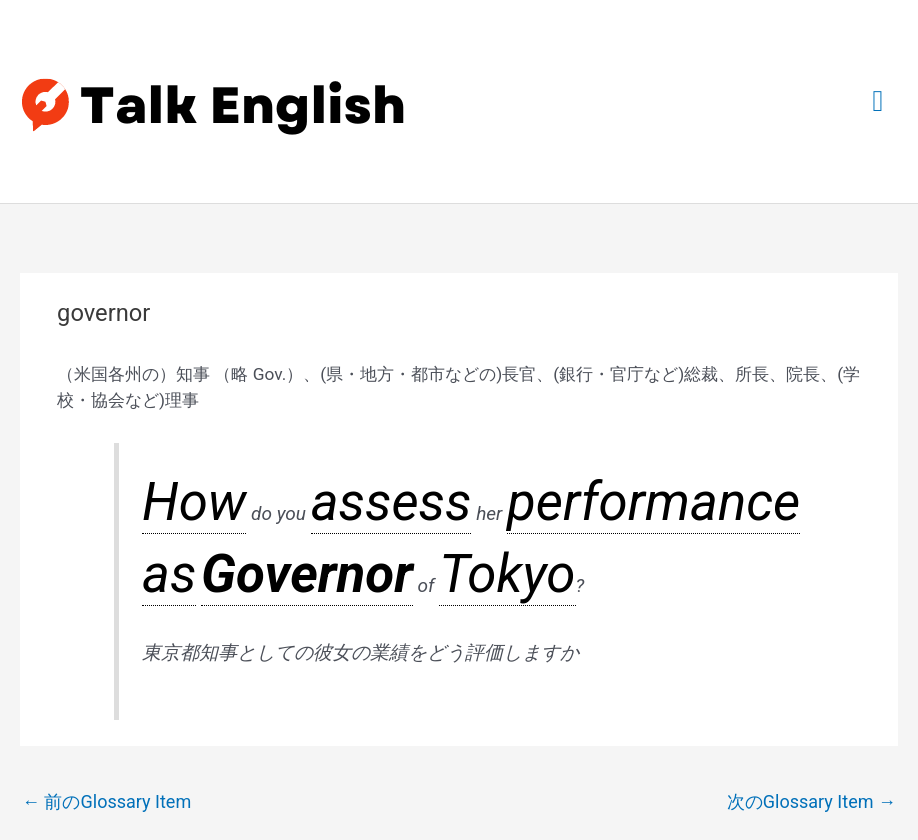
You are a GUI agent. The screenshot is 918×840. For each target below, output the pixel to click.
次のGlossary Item (815, 621)
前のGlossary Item (103, 621)
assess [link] (273, 416)
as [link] (458, 416)
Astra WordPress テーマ (580, 778)
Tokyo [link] (599, 416)
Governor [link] (510, 416)
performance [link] (391, 416)
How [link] (161, 416)
